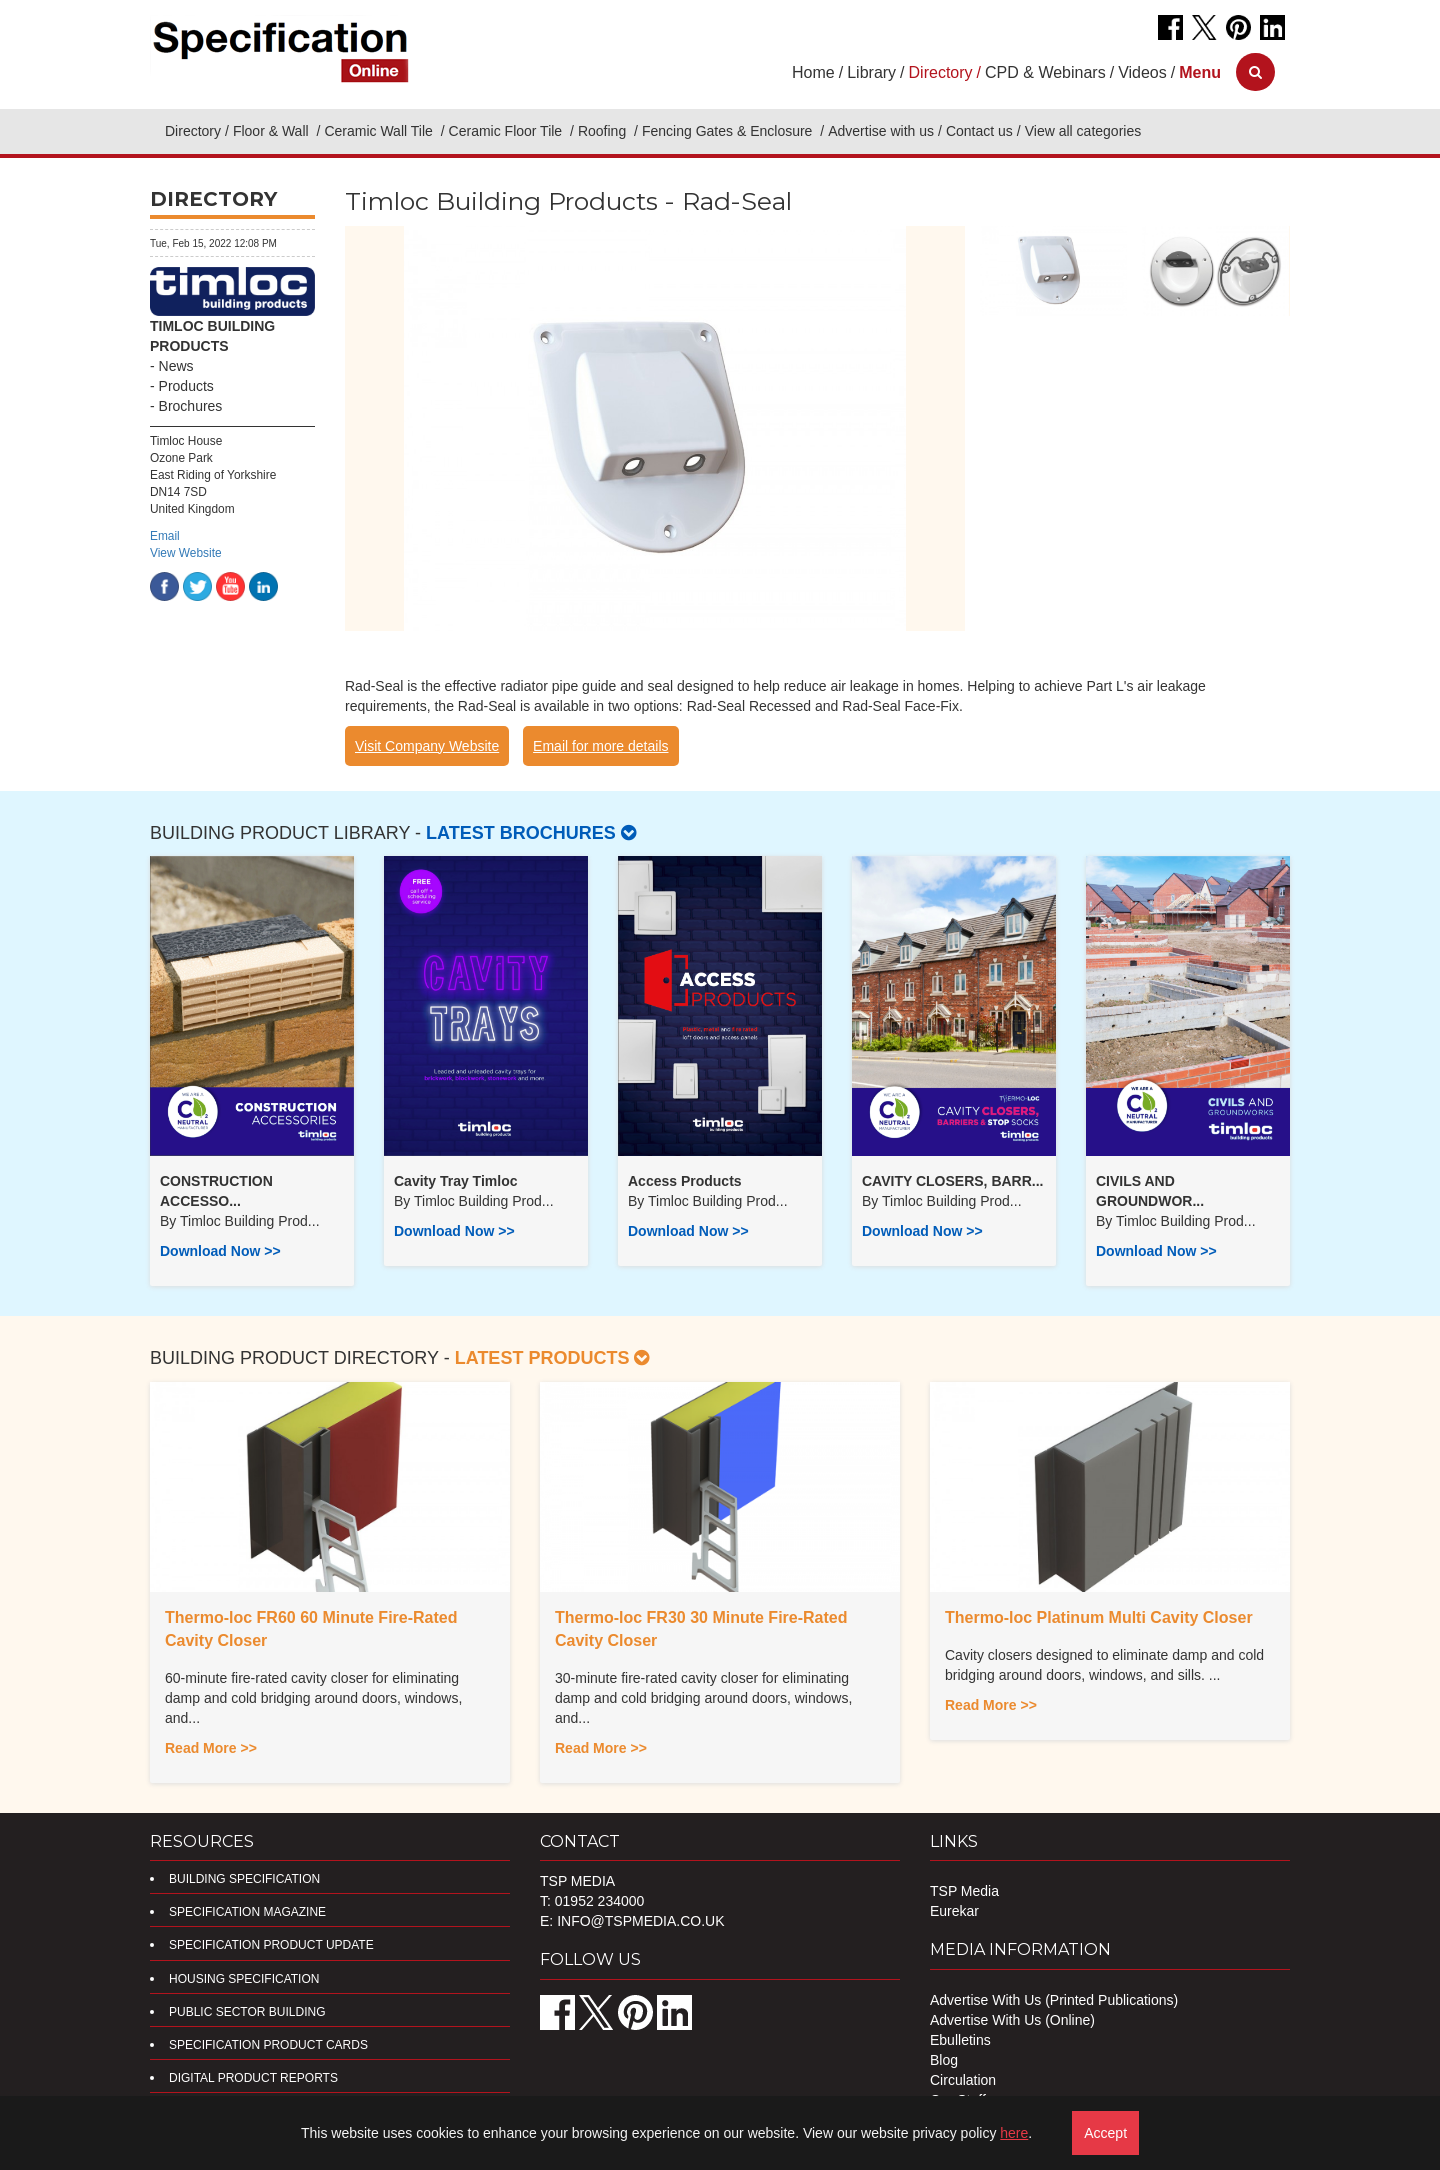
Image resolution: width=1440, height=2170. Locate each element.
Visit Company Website (427, 746)
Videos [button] (1142, 72)
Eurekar (954, 1911)
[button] (1200, 72)
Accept (1105, 2133)
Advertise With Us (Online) (1012, 2020)
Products (186, 386)
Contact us (979, 131)
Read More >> (211, 1748)
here (1014, 2133)
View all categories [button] (1083, 131)
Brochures (191, 406)
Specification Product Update (271, 1945)
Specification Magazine (247, 1912)
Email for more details (600, 746)
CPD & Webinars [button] (1045, 72)
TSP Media (964, 1891)
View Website (186, 553)
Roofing (604, 131)
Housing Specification (244, 1979)
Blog (944, 2060)
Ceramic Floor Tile (507, 131)
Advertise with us (881, 131)
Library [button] (871, 72)
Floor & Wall (273, 131)
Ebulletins (960, 2040)
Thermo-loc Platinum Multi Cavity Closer (1099, 1617)
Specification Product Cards (268, 2045)
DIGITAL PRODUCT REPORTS (253, 2078)
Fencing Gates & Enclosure (729, 131)
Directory (193, 131)
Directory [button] (941, 72)
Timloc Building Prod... (250, 1221)
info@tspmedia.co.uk (640, 1921)
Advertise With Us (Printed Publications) (1054, 2000)
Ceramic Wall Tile (380, 131)
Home (813, 72)
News (176, 366)
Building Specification (244, 1879)
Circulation (963, 2080)
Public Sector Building (247, 2012)
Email (165, 536)
